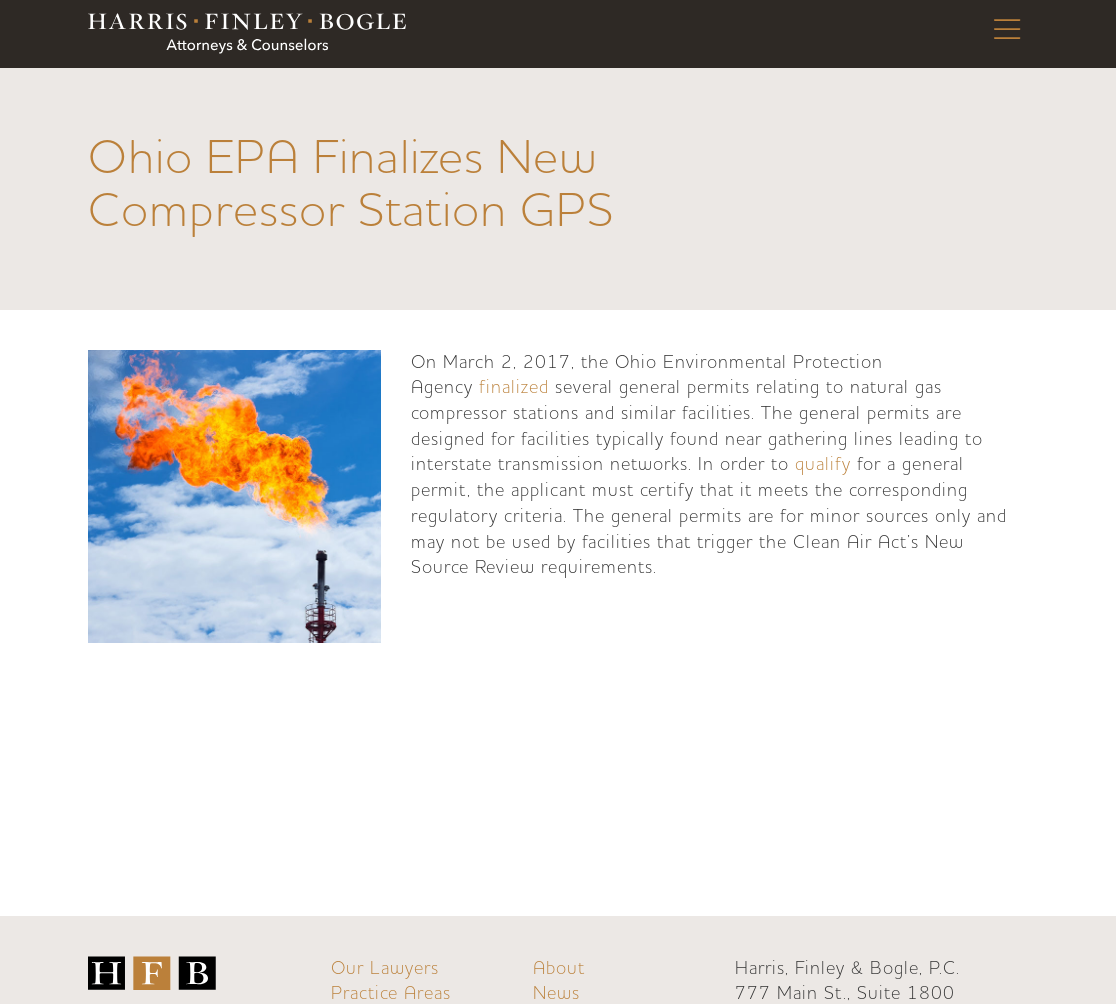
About (559, 968)
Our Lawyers (385, 968)
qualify (823, 464)
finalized (514, 387)
